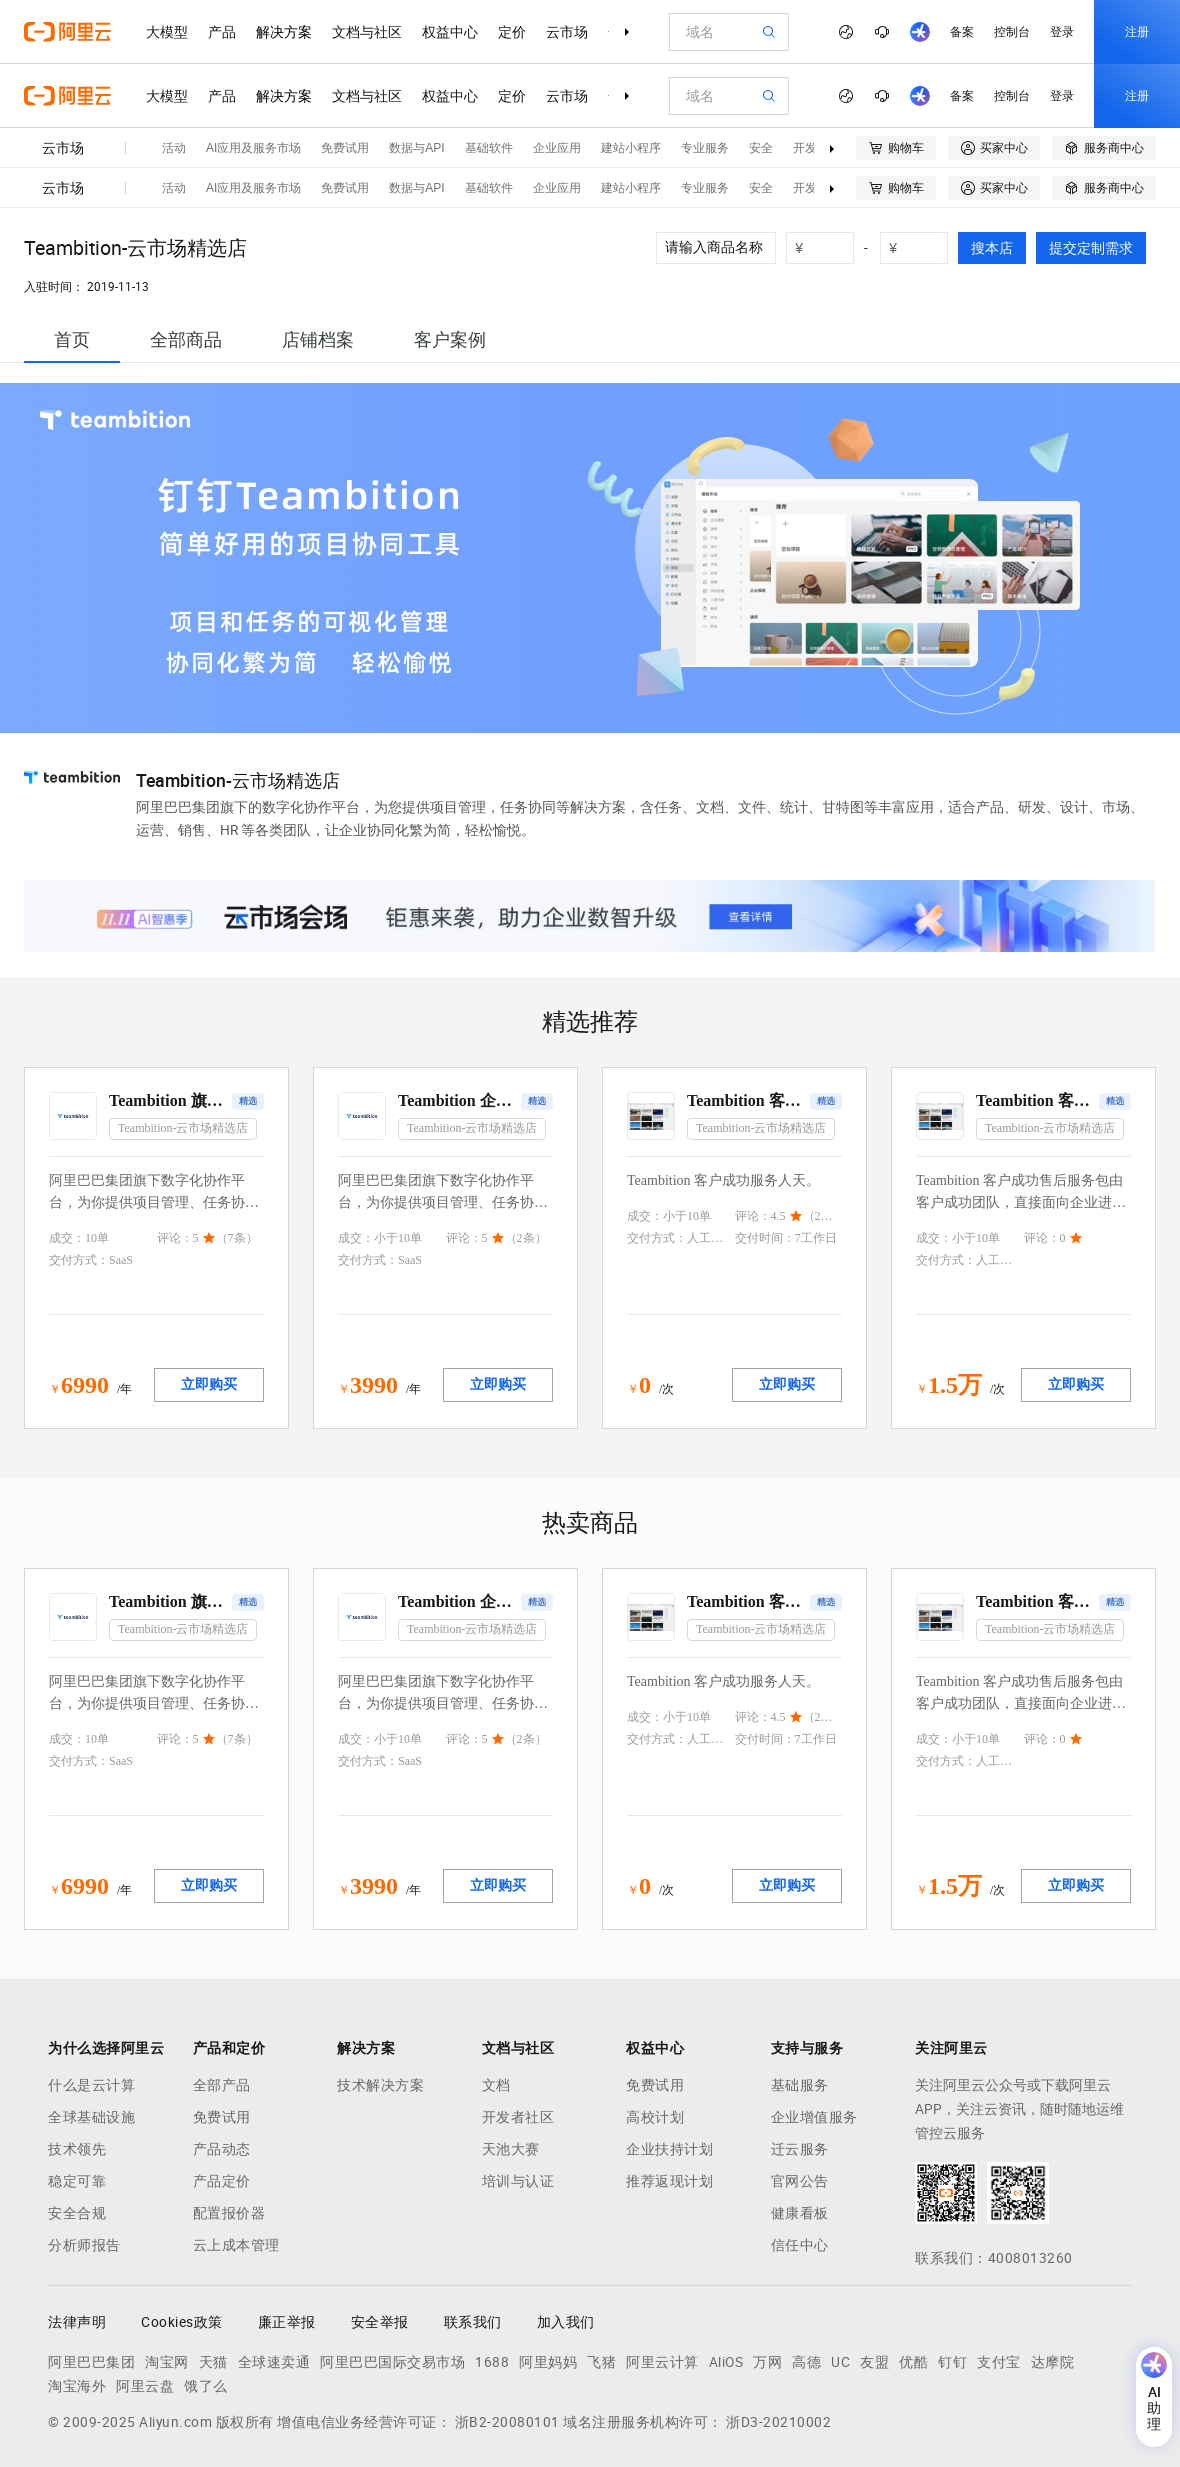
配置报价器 (229, 2213)
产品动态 (222, 2149)
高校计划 (655, 2117)
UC (840, 2362)
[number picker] (828, 248)
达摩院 (1053, 2362)
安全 (761, 148)
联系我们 (473, 2322)
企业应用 (557, 148)
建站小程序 (631, 148)
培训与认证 (518, 2181)
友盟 (874, 2362)
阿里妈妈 (548, 2362)
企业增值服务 (814, 2117)
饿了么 (206, 2386)
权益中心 (450, 32)
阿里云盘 (145, 2386)
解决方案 (284, 32)
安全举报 (380, 2322)
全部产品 (222, 2085)
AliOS (726, 2362)
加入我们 (566, 2322)
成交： (67, 1238)
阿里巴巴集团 (91, 2362)
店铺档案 (318, 339)
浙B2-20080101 (507, 2422)
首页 (72, 339)
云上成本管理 (236, 2245)
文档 (496, 2085)
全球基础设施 (91, 2117)
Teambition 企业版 (457, 1100)
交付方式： (79, 1260)
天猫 (213, 2362)
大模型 (167, 32)
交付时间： (765, 1238)
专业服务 (705, 148)
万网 (767, 2362)
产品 (222, 32)
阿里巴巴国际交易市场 (392, 2362)
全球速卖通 (274, 2362)
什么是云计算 (91, 2085)
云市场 (567, 32)
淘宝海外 (77, 2386)
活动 (174, 148)
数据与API (416, 148)
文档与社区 (367, 32)
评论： (175, 1238)
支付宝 (999, 2362)
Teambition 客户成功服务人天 (746, 1100)
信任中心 (800, 2245)
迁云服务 (800, 2149)
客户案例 (450, 339)
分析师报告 (84, 2245)
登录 (1062, 32)
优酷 (913, 2362)
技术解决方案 (380, 2085)
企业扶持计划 (669, 2149)
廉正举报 (287, 2322)
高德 (806, 2362)
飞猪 (601, 2362)
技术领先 (77, 2149)
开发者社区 (518, 2117)
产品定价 (222, 2181)
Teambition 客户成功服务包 (1035, 1100)
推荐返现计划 (669, 2181)
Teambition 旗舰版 (168, 1100)
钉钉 (952, 2362)
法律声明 (77, 2322)
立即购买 (209, 1384)
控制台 (1012, 32)
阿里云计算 (662, 2362)
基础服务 (800, 2085)
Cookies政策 (182, 2322)
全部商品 (186, 339)
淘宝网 (167, 2362)
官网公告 (800, 2181)
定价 (512, 32)
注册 (1137, 32)
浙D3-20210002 (778, 2422)
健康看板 (800, 2213)
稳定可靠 (77, 2181)
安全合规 (77, 2213)
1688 (492, 2362)
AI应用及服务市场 (253, 148)
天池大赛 (511, 2149)
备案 (962, 32)
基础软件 (489, 148)
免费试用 (345, 148)
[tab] (72, 339)
